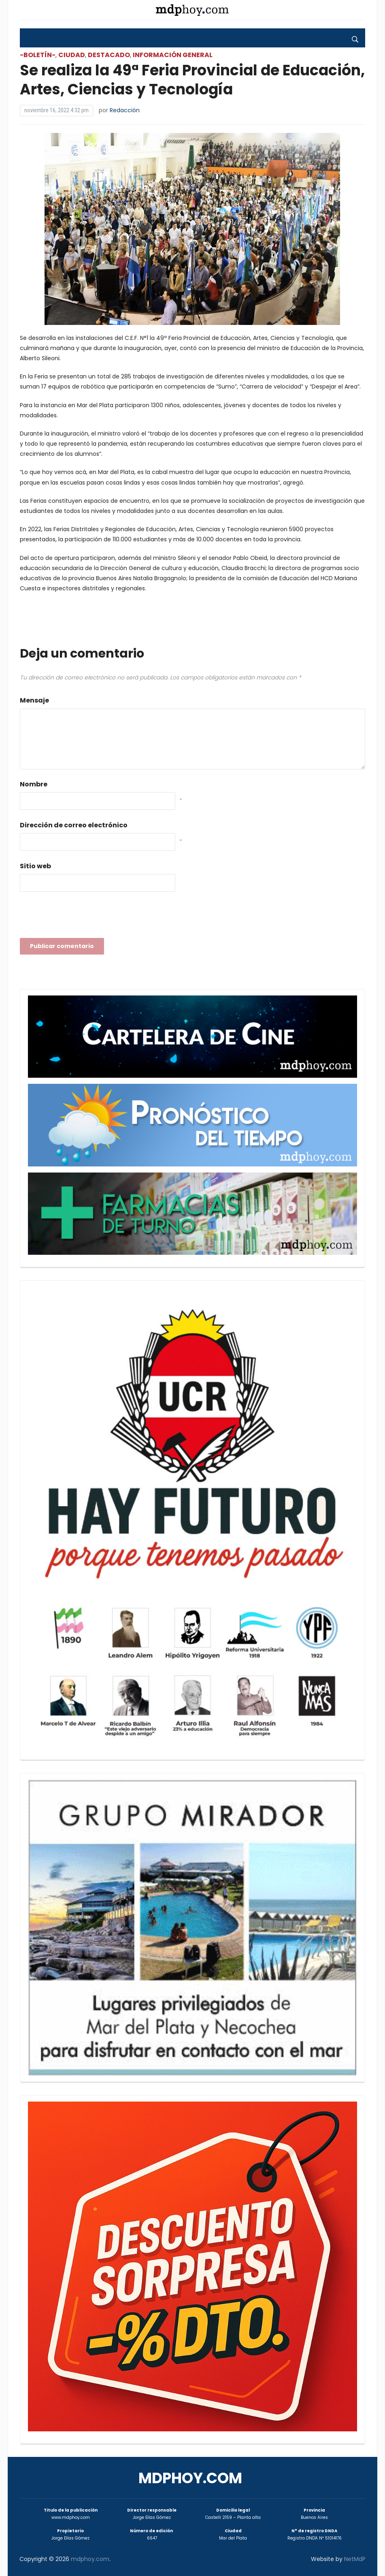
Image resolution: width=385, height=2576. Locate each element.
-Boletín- (37, 55)
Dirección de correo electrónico (74, 825)
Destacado (109, 55)
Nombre (33, 784)
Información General (173, 55)
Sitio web (35, 866)
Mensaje (34, 700)
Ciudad (71, 55)
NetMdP (355, 2559)
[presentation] (81, 917)
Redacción (125, 110)
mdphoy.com (190, 2478)
